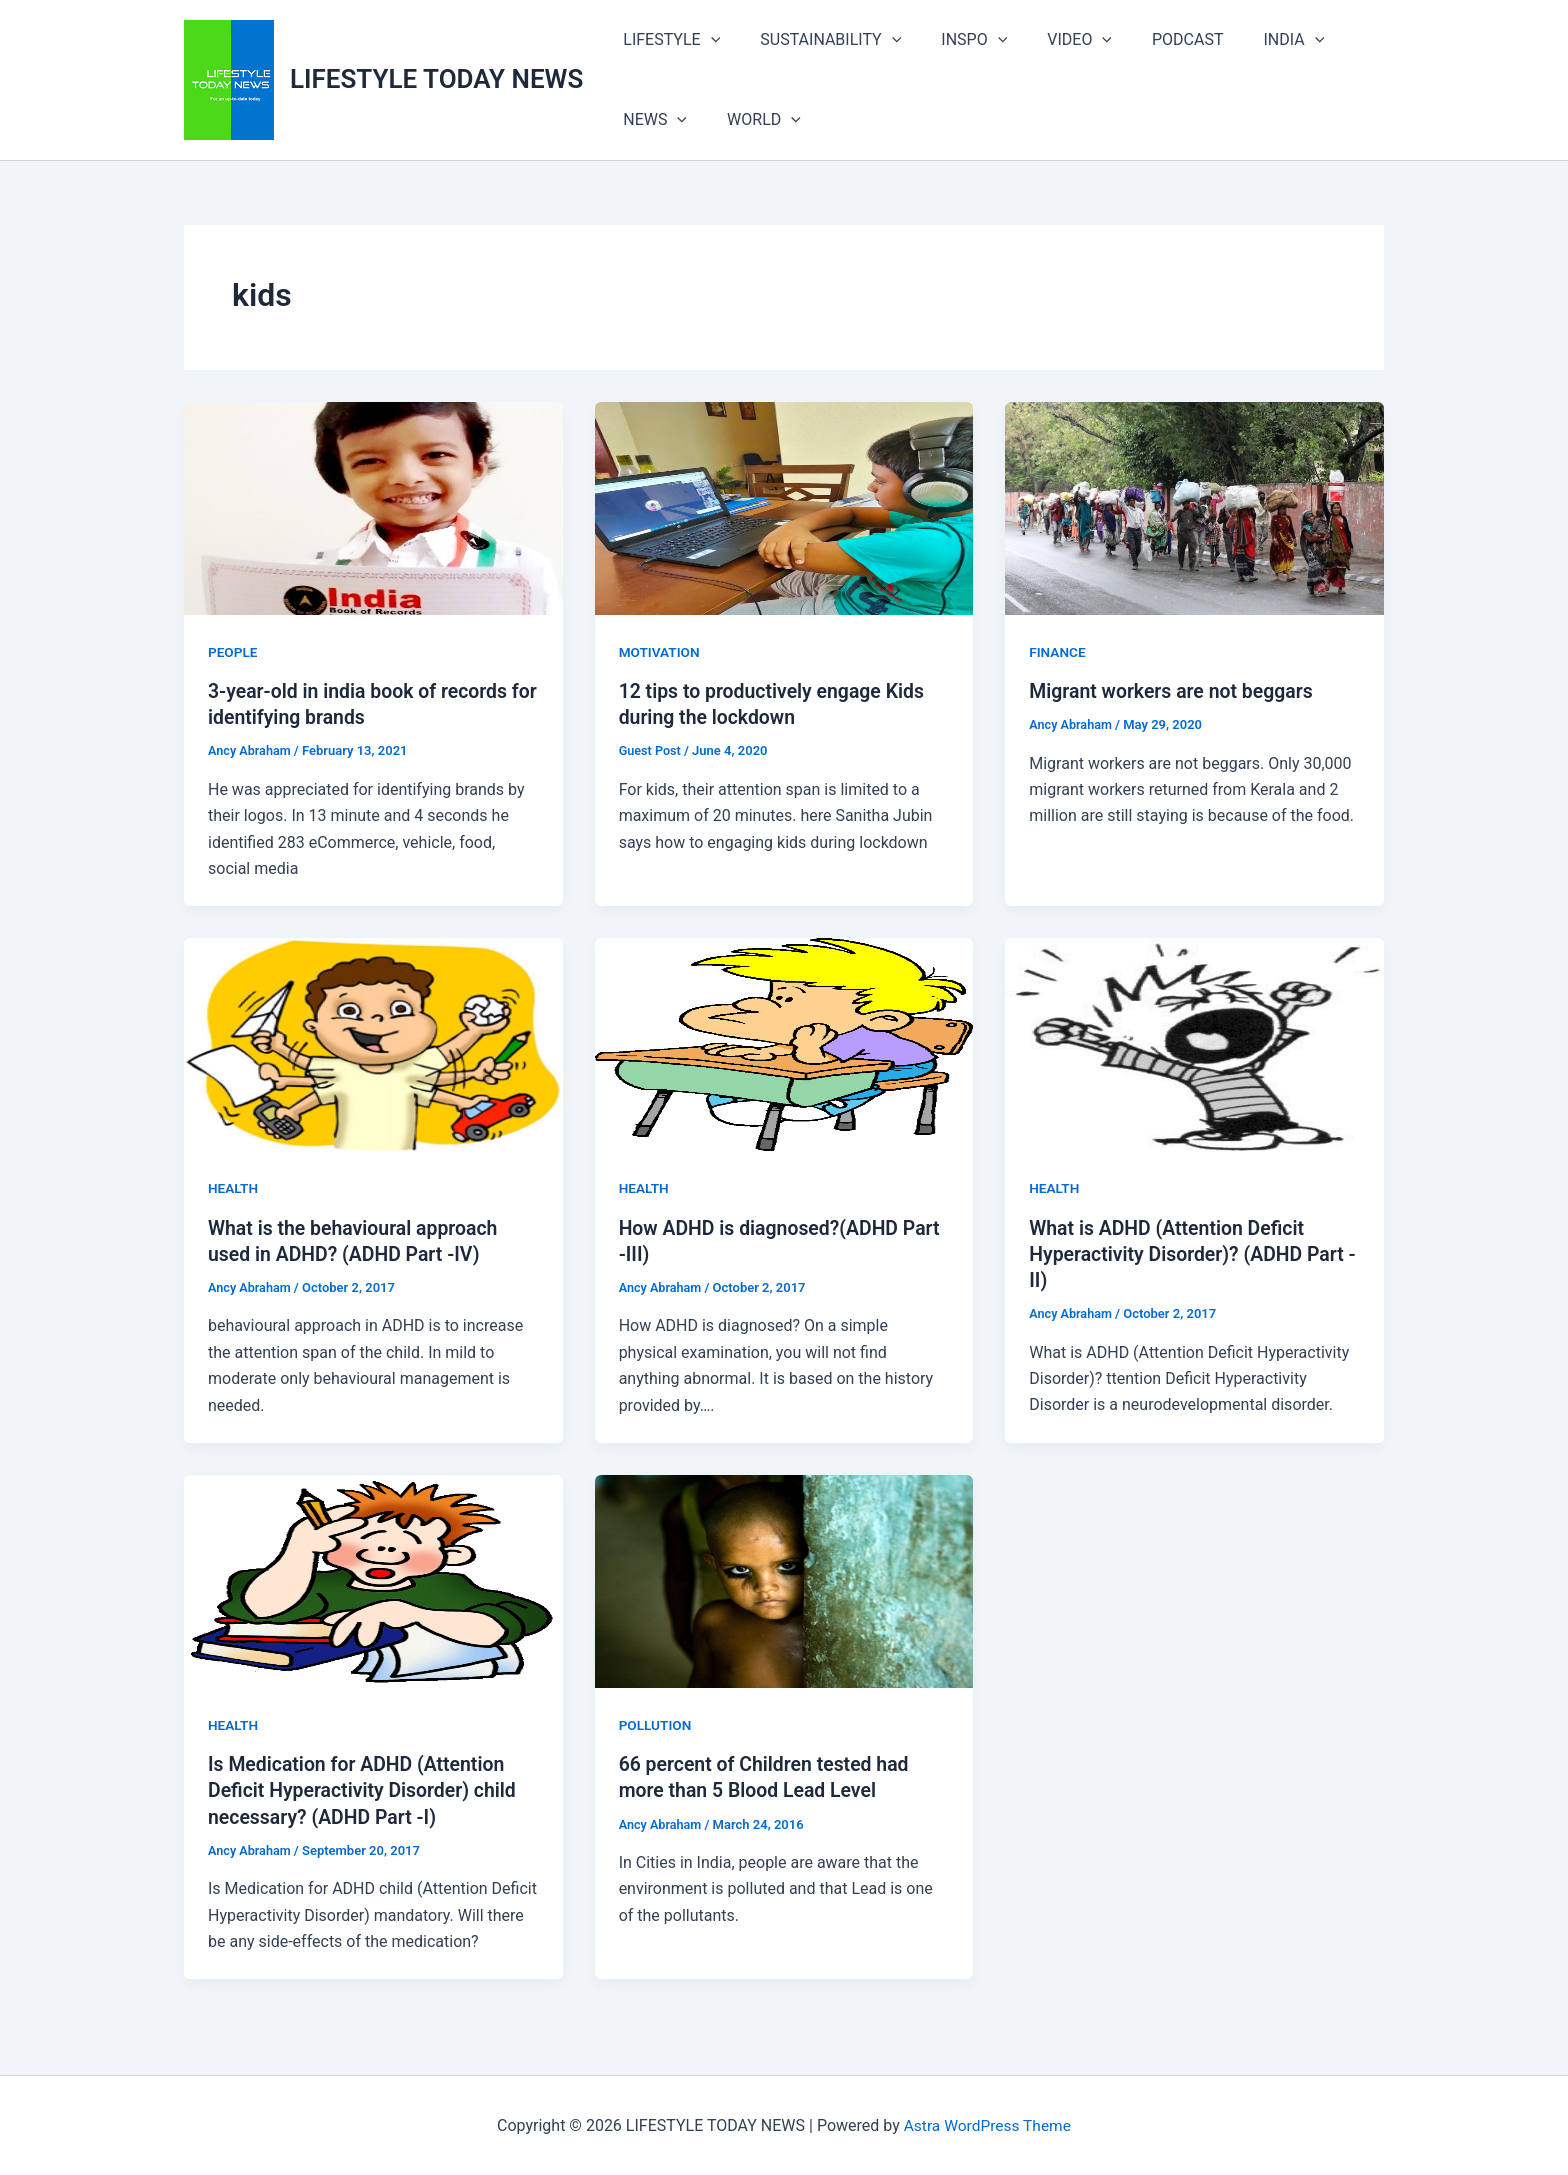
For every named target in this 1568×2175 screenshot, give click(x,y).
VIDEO (1051, 40)
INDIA (1250, 40)
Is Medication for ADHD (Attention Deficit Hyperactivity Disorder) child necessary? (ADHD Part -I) (366, 1789)
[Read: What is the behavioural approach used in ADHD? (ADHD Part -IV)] (373, 1043)
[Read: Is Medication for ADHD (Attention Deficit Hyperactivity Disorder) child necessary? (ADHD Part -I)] (373, 1579)
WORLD (752, 120)
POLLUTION (656, 1724)
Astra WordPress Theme (987, 2124)
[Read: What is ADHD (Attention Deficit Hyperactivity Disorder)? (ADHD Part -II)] (1194, 1043)
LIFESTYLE (667, 40)
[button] (707, 40)
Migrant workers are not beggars (1175, 691)
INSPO (954, 40)
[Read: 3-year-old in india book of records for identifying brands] (373, 507)
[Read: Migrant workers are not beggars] (1194, 507)
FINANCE (1058, 652)
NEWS (651, 120)
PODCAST (1152, 39)
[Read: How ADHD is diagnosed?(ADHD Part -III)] (784, 1043)
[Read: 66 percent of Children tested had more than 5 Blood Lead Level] (784, 1579)
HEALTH (234, 1188)
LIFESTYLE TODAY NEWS (436, 79)
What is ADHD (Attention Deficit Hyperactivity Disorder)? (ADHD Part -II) (1191, 1253)
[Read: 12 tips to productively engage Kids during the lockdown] (784, 507)
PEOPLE (233, 652)
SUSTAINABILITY (818, 40)
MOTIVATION (660, 652)
